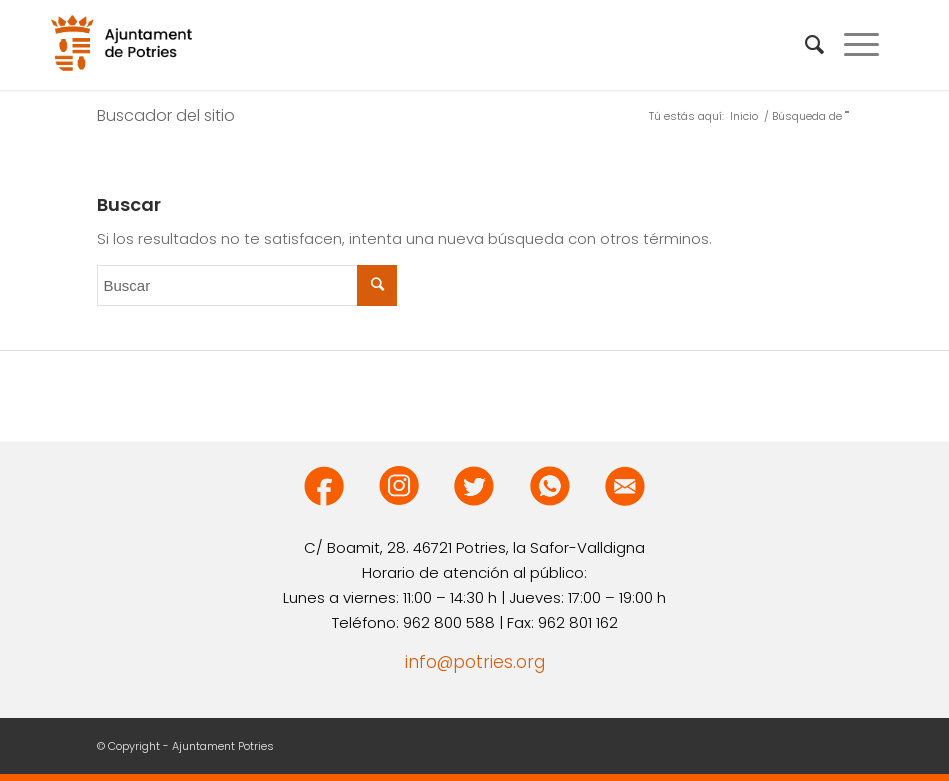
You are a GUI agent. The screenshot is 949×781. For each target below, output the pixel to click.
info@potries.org (475, 662)
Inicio (744, 116)
